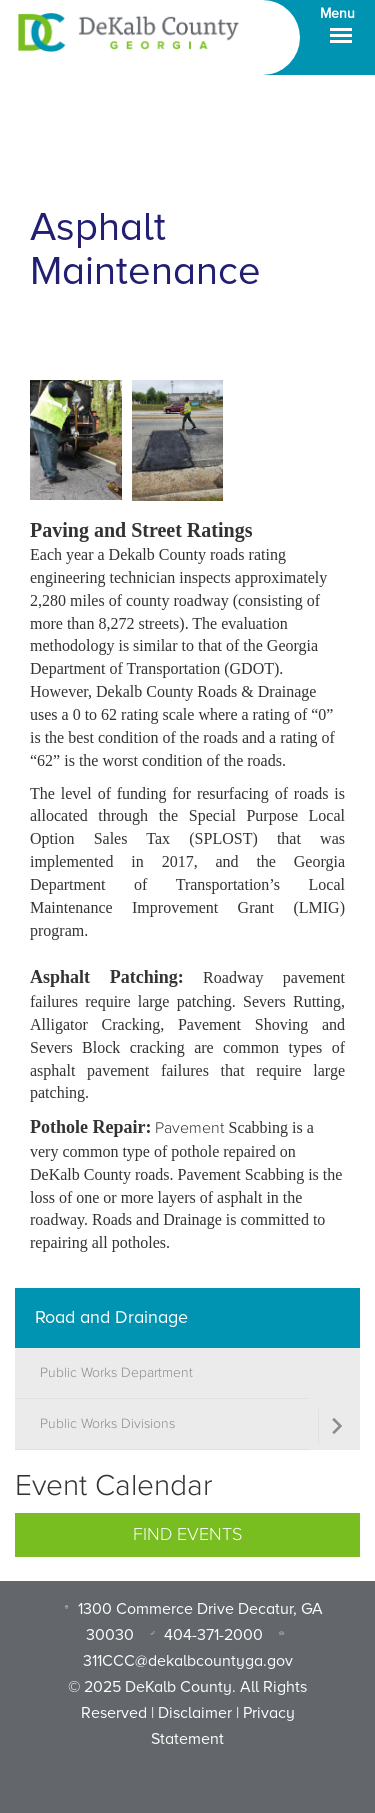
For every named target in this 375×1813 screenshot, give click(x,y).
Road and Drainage (111, 1317)
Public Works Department (116, 1373)
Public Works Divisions (107, 1424)
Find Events (187, 1535)
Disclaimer (195, 1713)
